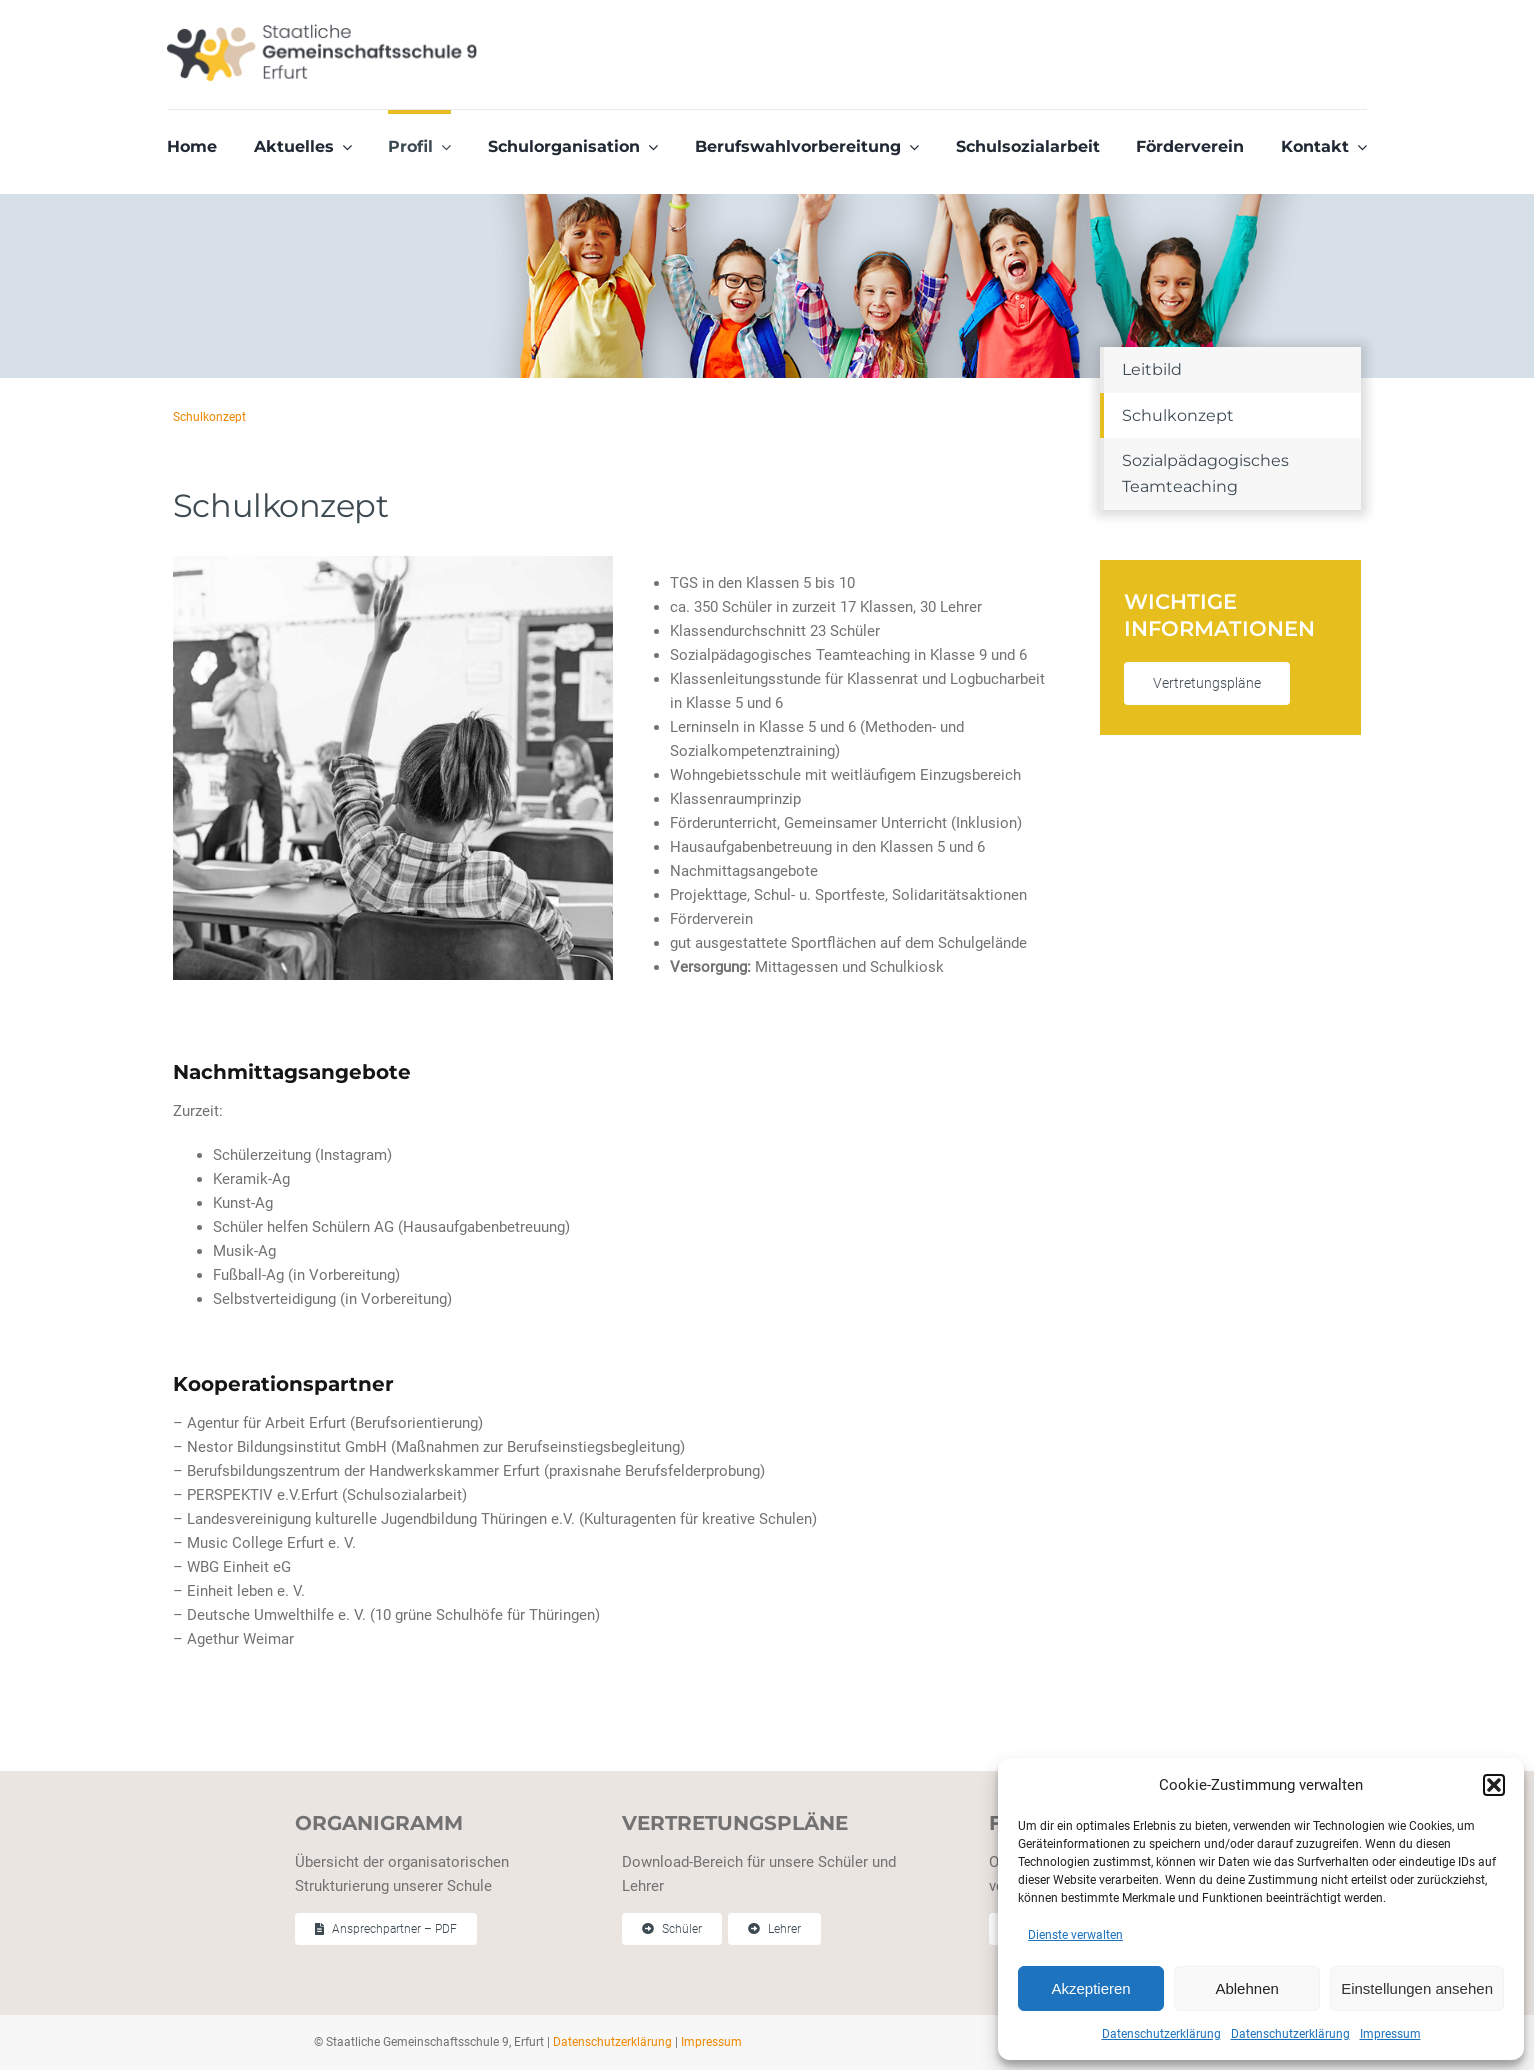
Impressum (1390, 2034)
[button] (1494, 1785)
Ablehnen (1246, 1988)
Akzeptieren (1090, 1988)
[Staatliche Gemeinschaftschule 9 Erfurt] (322, 31)
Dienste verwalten (1075, 1935)
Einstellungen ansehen (1417, 1988)
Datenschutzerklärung (1161, 2034)
